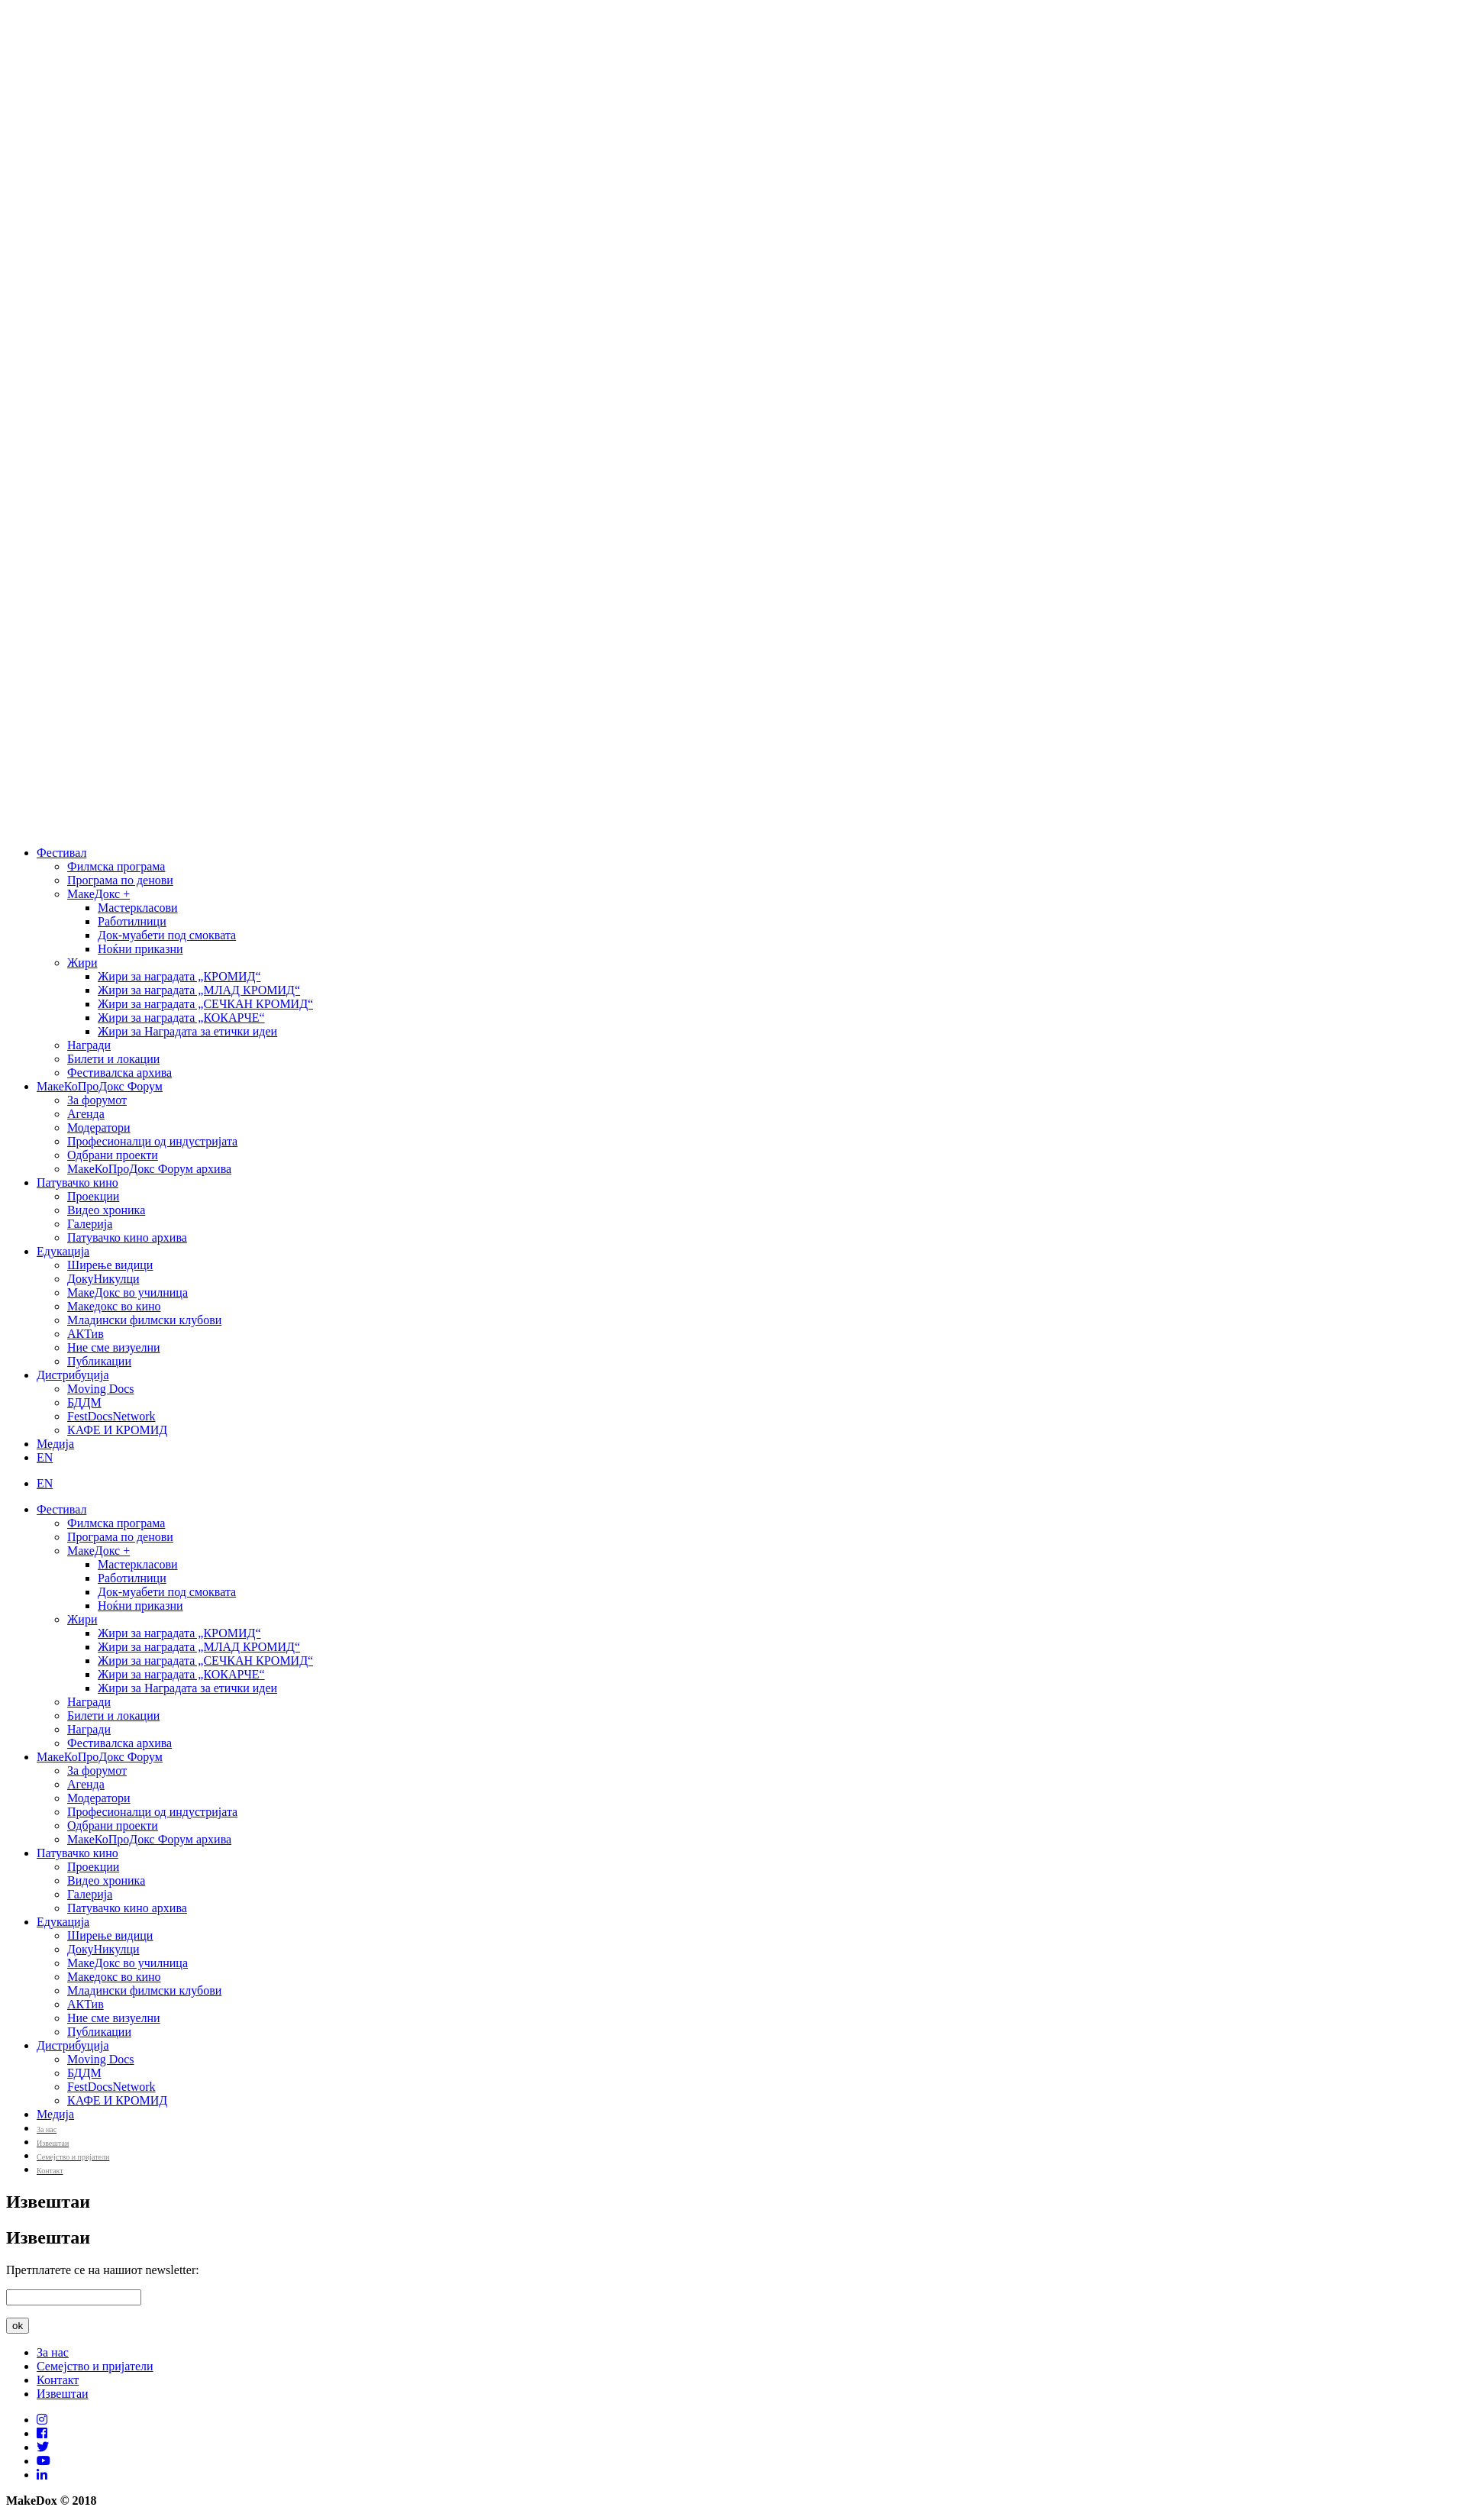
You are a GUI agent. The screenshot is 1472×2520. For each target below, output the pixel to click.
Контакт (58, 2379)
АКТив (85, 1333)
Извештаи (63, 2393)
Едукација (63, 1251)
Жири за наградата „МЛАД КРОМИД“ (199, 990)
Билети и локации (113, 1058)
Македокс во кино (114, 1306)
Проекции (93, 1196)
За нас (53, 2352)
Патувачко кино (77, 1182)
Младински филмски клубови (144, 1319)
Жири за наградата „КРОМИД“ (179, 976)
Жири (82, 962)
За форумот (97, 1100)
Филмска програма (116, 866)
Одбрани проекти (112, 1155)
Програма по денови (120, 880)
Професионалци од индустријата (152, 1141)
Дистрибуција (73, 1374)
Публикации (99, 1361)
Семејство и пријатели (95, 2366)
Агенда (86, 1113)
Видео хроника (106, 1209)
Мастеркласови (138, 907)
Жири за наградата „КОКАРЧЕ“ (181, 1017)
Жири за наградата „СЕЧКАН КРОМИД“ (205, 1003)
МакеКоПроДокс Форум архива (149, 1168)
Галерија (89, 1223)
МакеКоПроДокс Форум (100, 1086)
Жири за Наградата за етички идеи (187, 1031)
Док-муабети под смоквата (167, 935)
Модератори (99, 1127)
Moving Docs (100, 1388)
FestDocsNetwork (111, 1416)
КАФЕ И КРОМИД (117, 1429)
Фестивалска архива (119, 1072)
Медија (55, 1443)
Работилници (132, 921)
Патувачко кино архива (127, 1237)
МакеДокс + (98, 893)
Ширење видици (110, 1264)
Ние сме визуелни (113, 1347)
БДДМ (84, 1402)
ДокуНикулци (103, 1278)
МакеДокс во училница (127, 1292)
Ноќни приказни (140, 948)
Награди (89, 1045)
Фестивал (61, 852)
